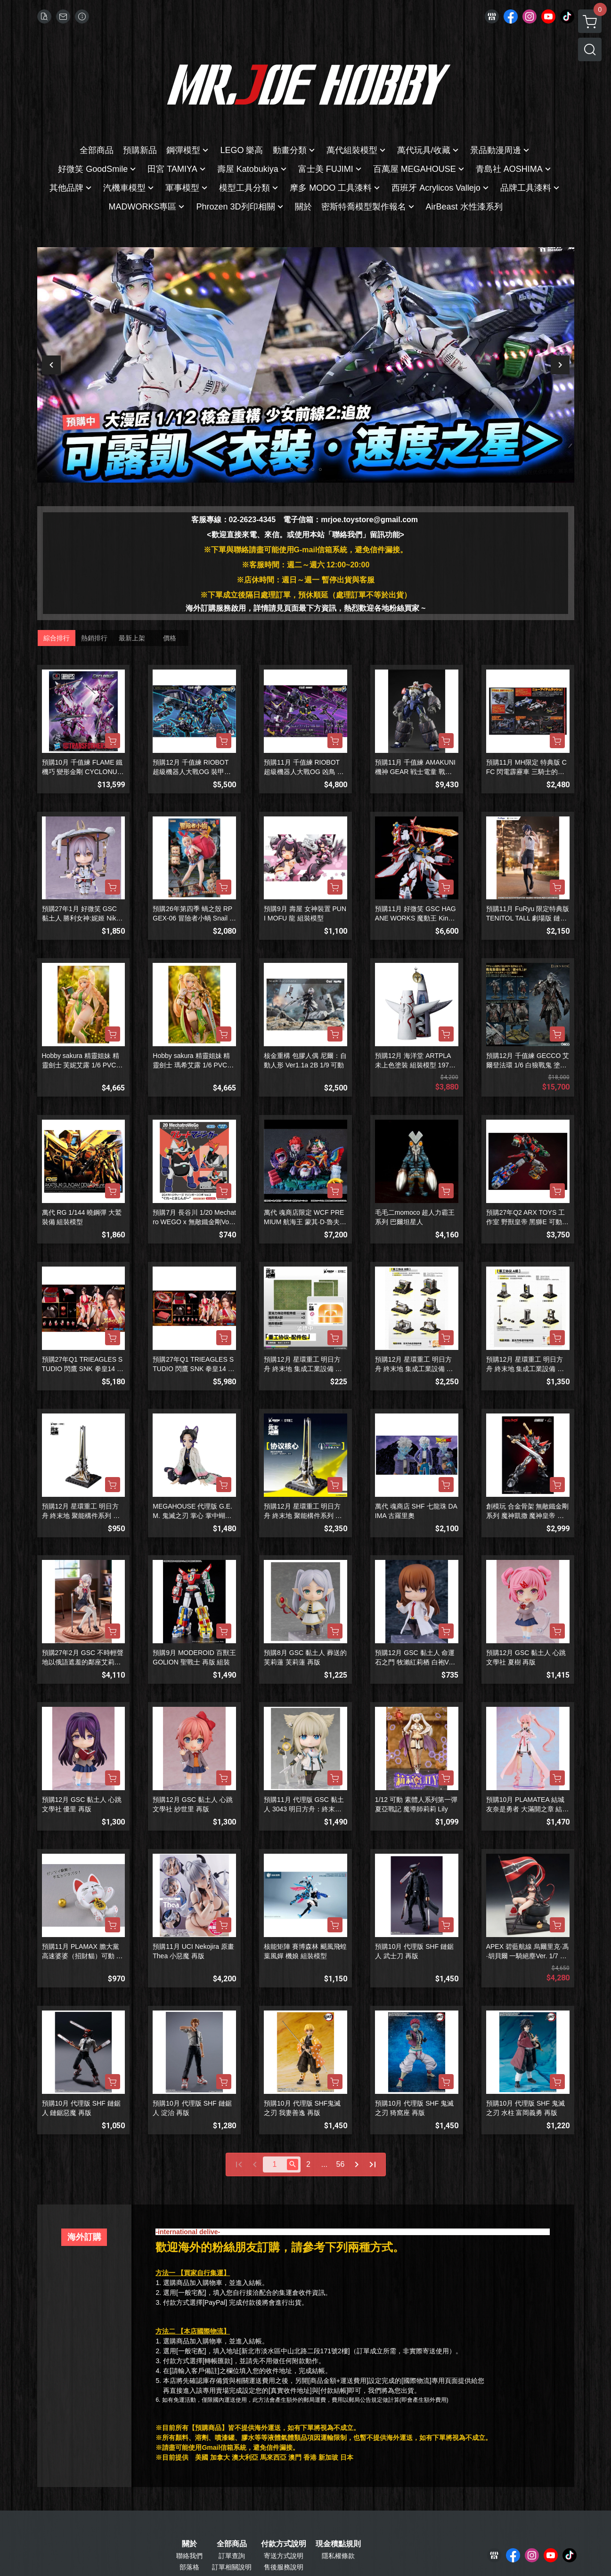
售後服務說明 (283, 2567)
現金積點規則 (338, 2544)
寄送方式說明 (283, 2555)
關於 (189, 2544)
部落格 (189, 2567)
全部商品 (232, 2544)
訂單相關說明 (232, 2567)
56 (340, 2164)
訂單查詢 (232, 2555)
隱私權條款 (338, 2555)
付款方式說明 (283, 2544)
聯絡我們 (189, 2555)
